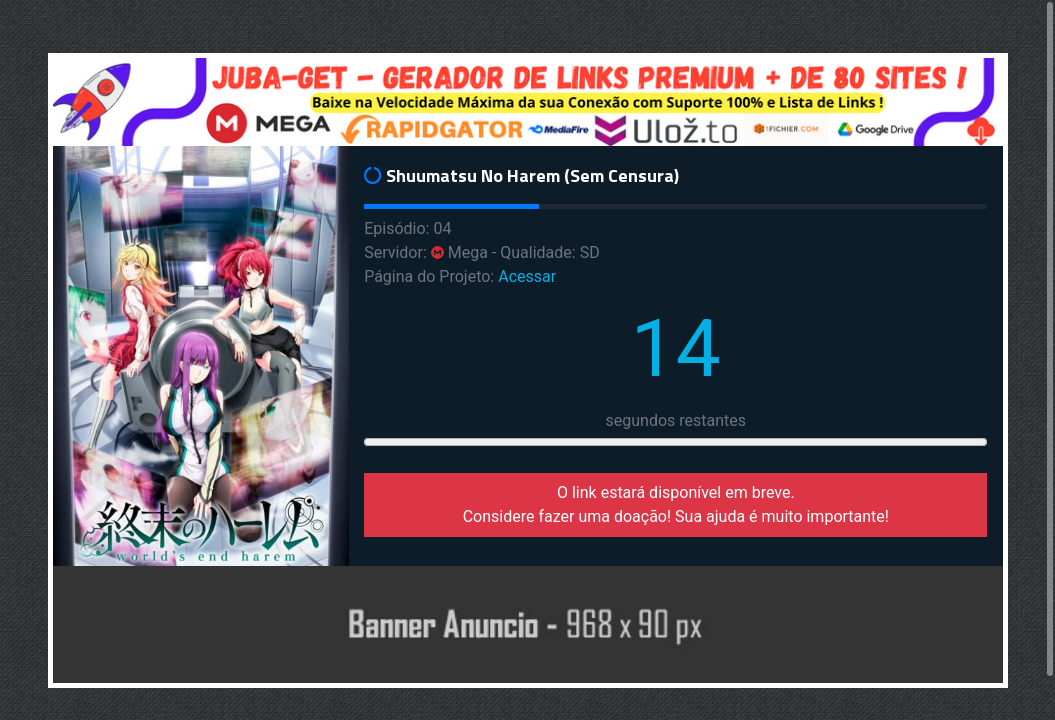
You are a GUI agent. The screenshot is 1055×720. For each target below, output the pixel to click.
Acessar (527, 276)
